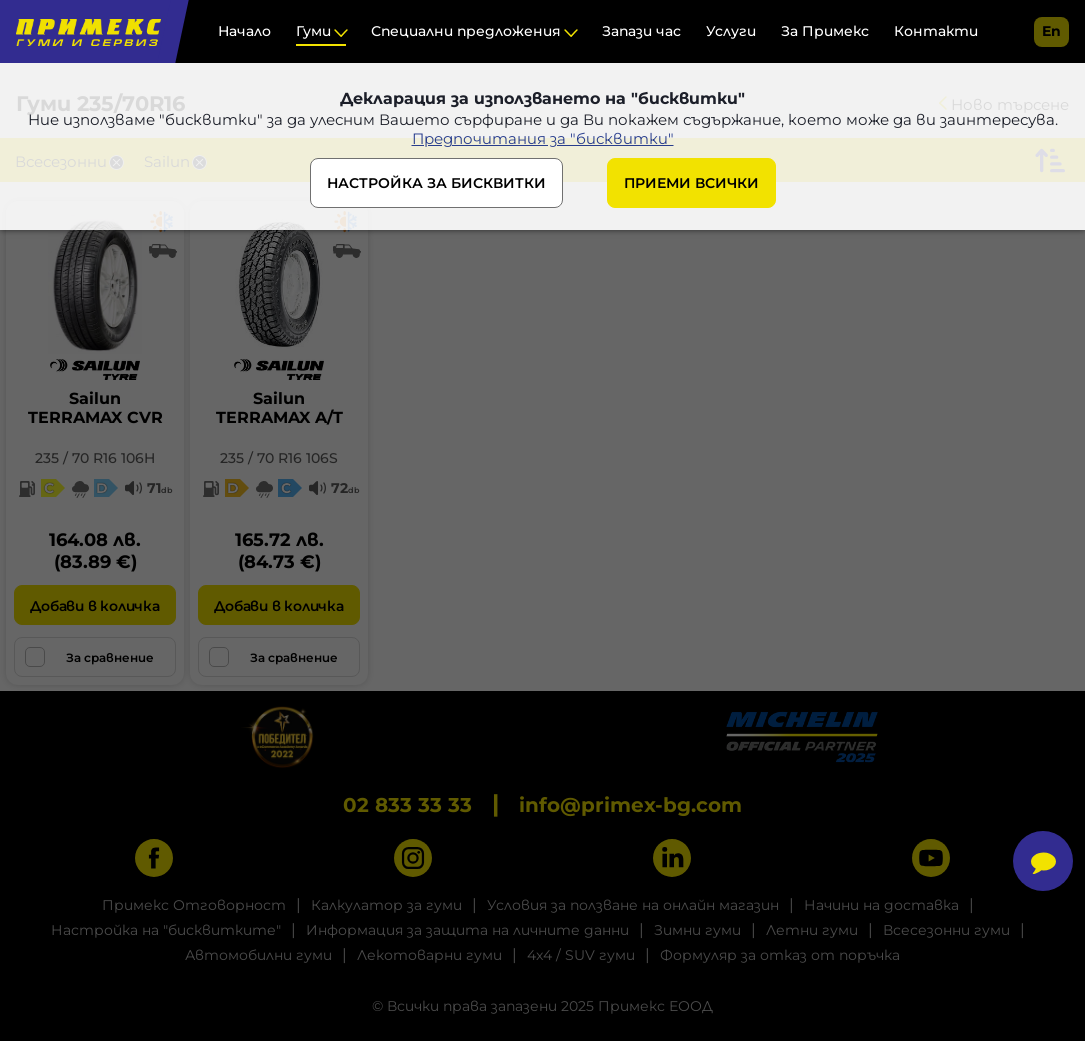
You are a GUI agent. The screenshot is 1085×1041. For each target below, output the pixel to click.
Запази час (641, 31)
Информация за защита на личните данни (467, 930)
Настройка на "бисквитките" (166, 930)
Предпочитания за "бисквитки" (543, 138)
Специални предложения (466, 31)
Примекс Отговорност (194, 905)
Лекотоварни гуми (429, 955)
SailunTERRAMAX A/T (279, 408)
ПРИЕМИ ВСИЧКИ (691, 183)
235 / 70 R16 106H (95, 458)
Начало (244, 31)
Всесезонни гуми (946, 930)
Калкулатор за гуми (386, 905)
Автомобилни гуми (258, 955)
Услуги (731, 31)
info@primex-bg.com (630, 805)
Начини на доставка (881, 905)
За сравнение (89, 657)
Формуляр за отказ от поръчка (780, 955)
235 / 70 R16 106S (279, 458)
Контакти (936, 31)
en (1051, 31)
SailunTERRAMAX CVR (95, 408)
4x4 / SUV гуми (581, 955)
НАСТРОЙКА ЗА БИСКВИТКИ (436, 183)
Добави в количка (94, 606)
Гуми (313, 31)
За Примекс (825, 31)
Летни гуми (812, 930)
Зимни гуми (697, 930)
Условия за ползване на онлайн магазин (633, 905)
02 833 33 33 (407, 805)
